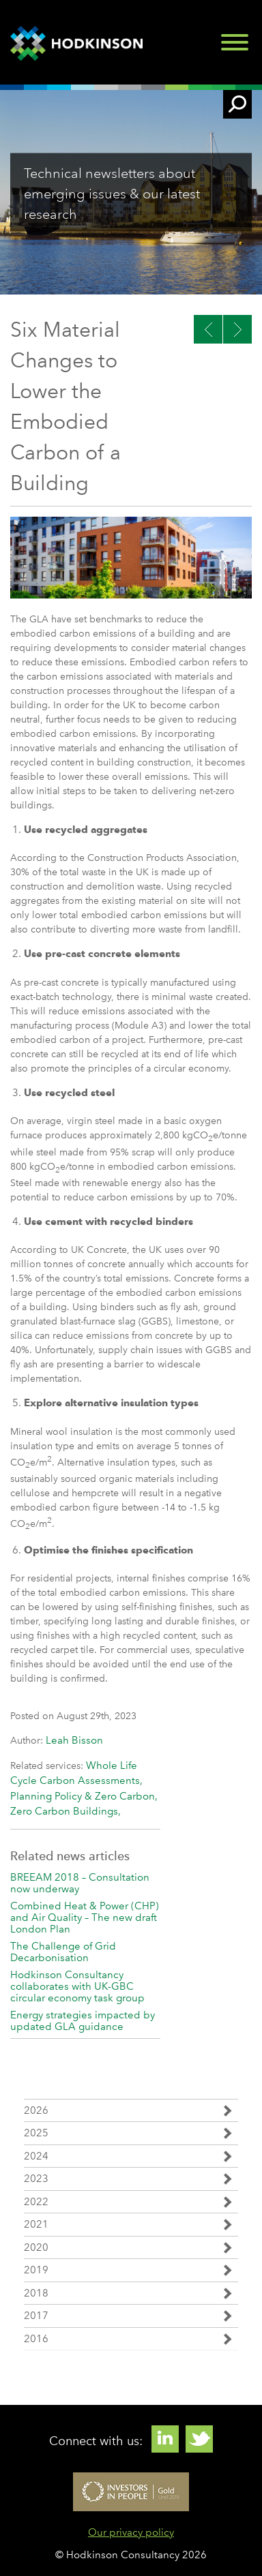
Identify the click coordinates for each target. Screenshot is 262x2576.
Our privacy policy (131, 2532)
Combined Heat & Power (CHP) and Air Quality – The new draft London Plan (84, 1917)
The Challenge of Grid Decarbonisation (63, 1952)
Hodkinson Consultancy (78, 43)
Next (208, 329)
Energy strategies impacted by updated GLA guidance (82, 2021)
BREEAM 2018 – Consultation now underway (79, 1883)
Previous (237, 329)
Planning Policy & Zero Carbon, (84, 1796)
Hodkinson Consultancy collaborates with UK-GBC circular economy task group (77, 1986)
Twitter (199, 2439)
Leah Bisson (74, 1740)
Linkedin (165, 2439)
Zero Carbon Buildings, (65, 1811)
